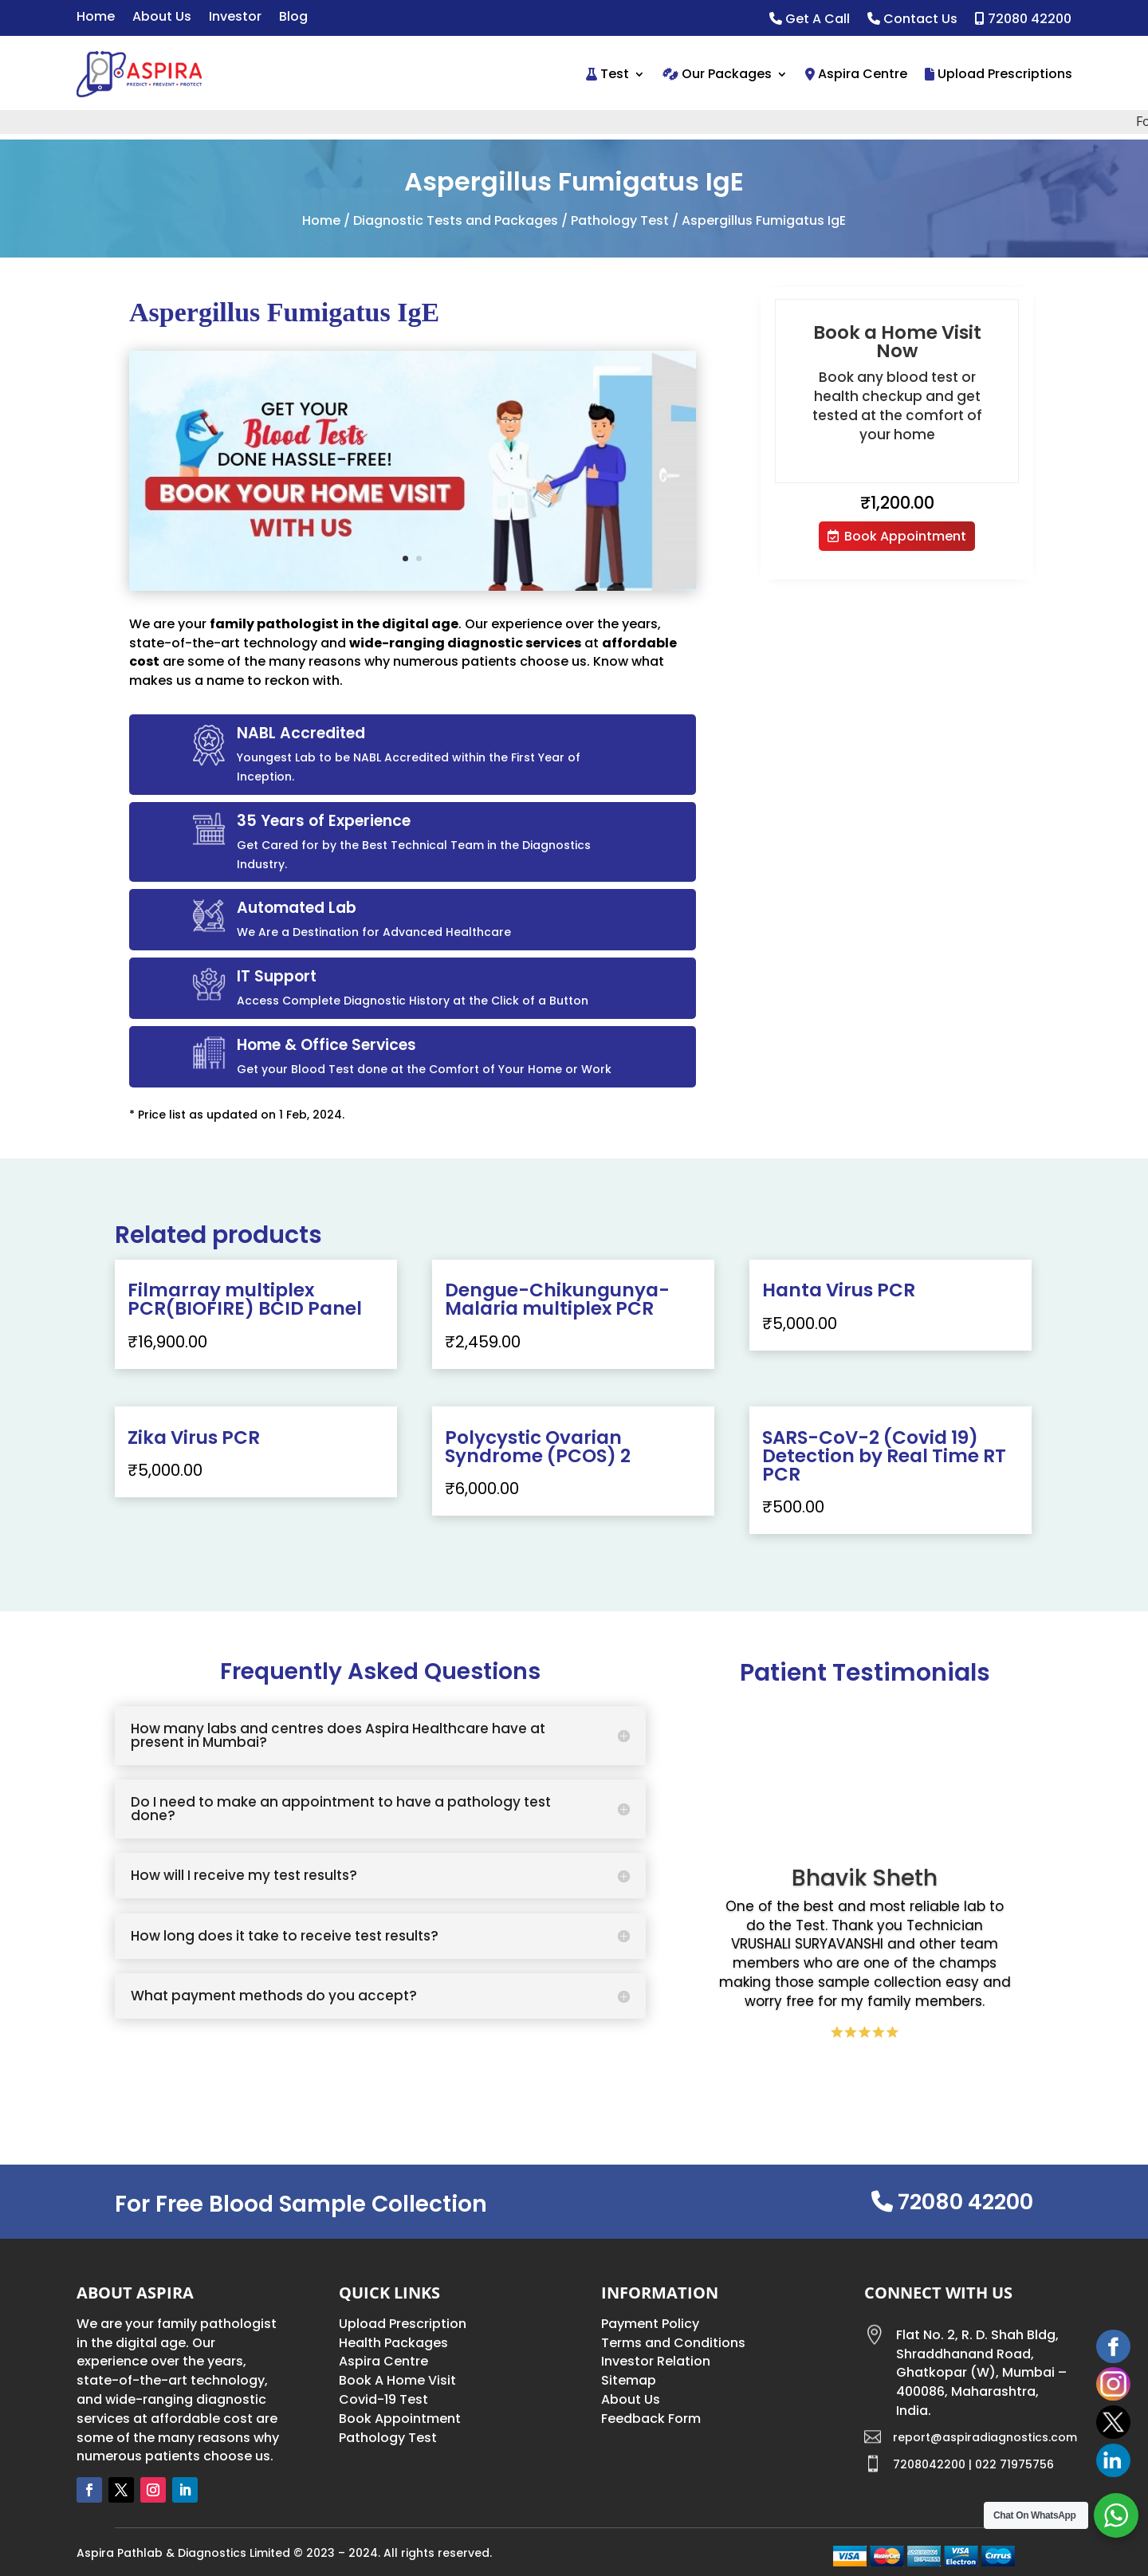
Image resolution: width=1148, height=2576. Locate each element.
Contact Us (912, 20)
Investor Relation (655, 2361)
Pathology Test (620, 220)
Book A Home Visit (397, 2380)
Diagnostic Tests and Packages (455, 220)
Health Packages (393, 2343)
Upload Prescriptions (998, 74)
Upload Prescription (402, 2323)
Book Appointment (905, 536)
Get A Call (809, 20)
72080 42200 (1023, 20)
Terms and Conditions (673, 2343)
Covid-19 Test (383, 2399)
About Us (161, 18)
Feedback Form (651, 2418)
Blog (293, 18)
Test (607, 74)
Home (96, 18)
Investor (235, 18)
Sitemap (628, 2380)
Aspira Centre (856, 74)
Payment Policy (650, 2323)
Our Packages (717, 74)
